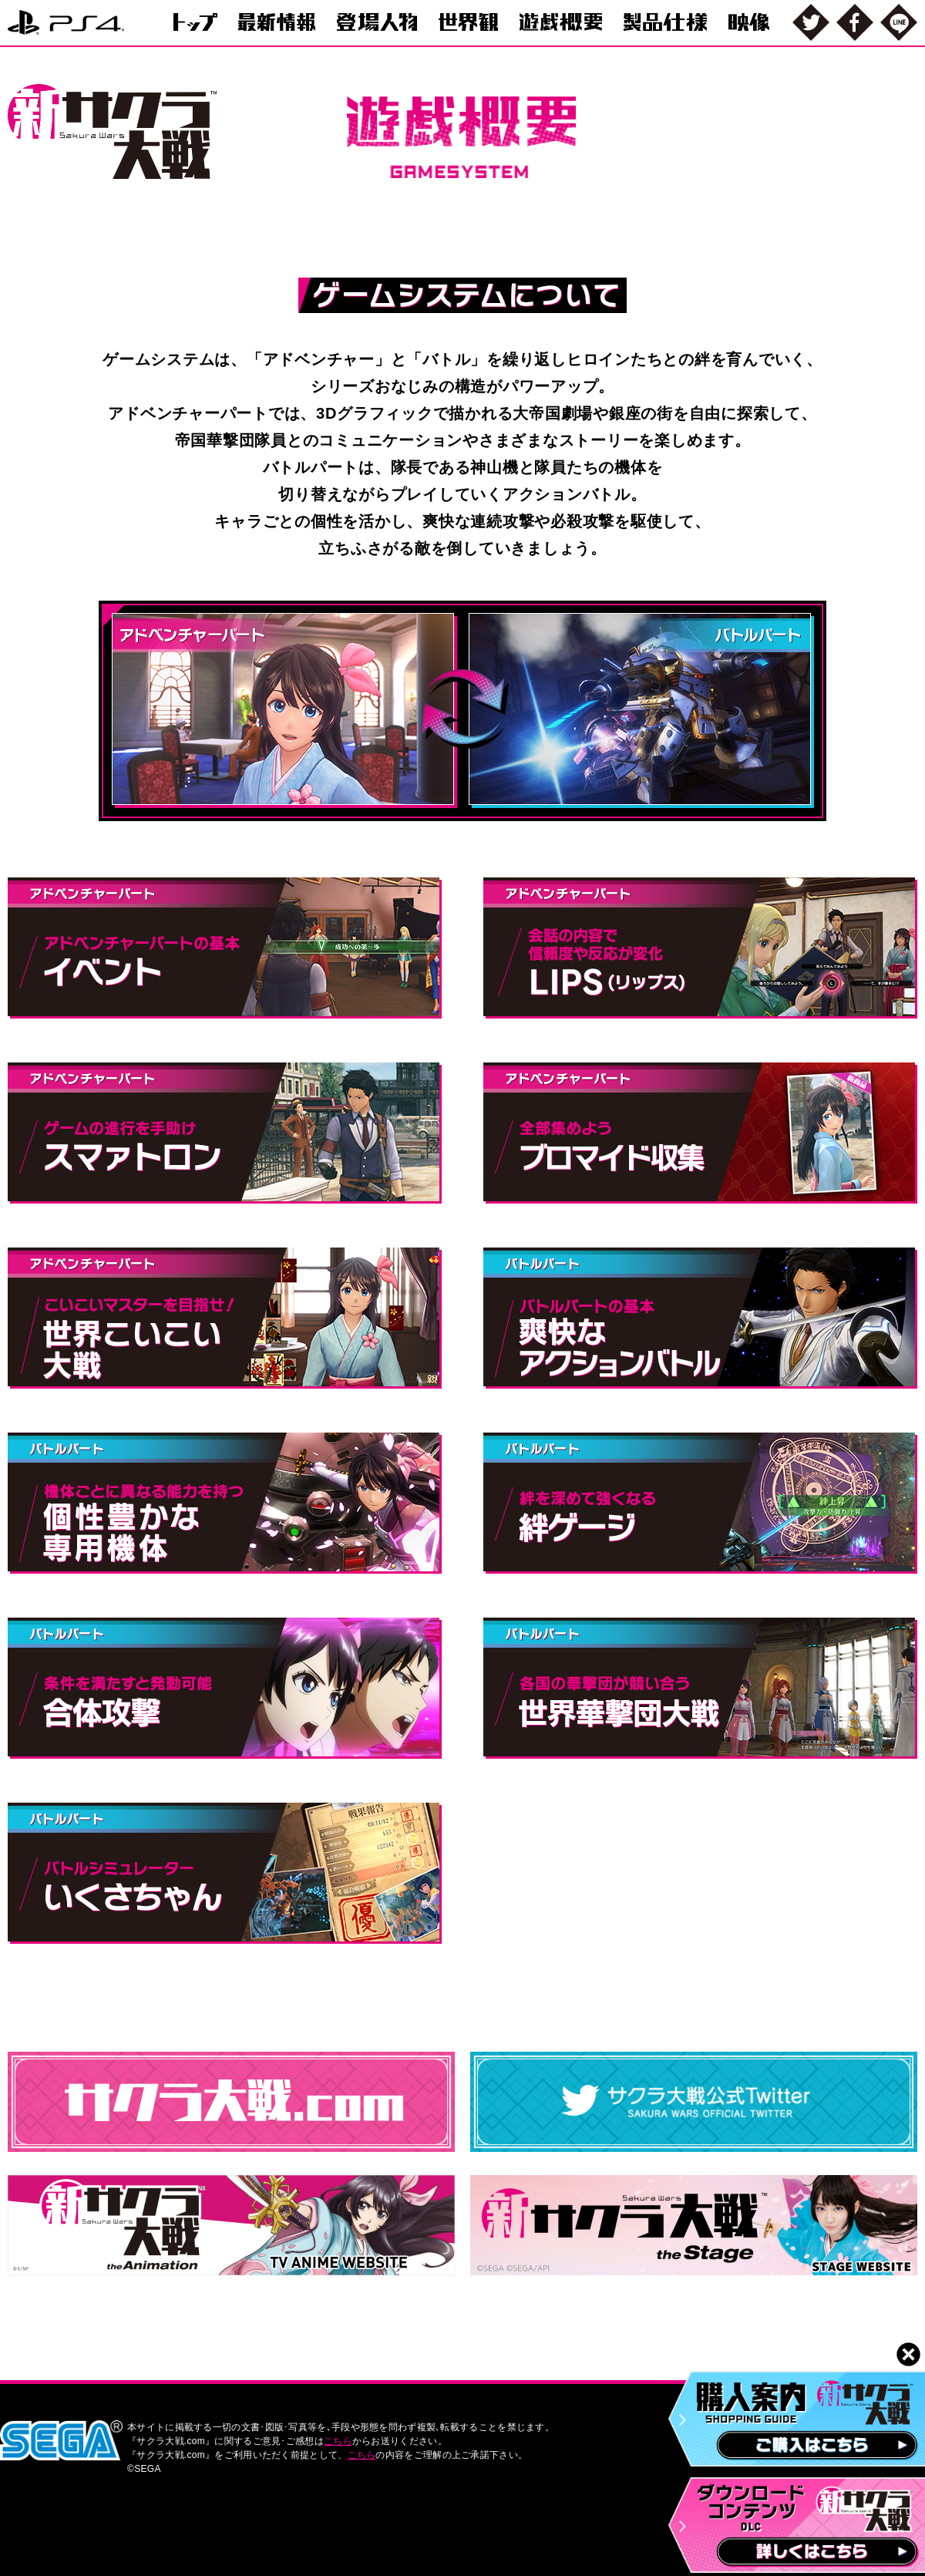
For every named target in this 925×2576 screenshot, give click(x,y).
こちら (338, 2441)
